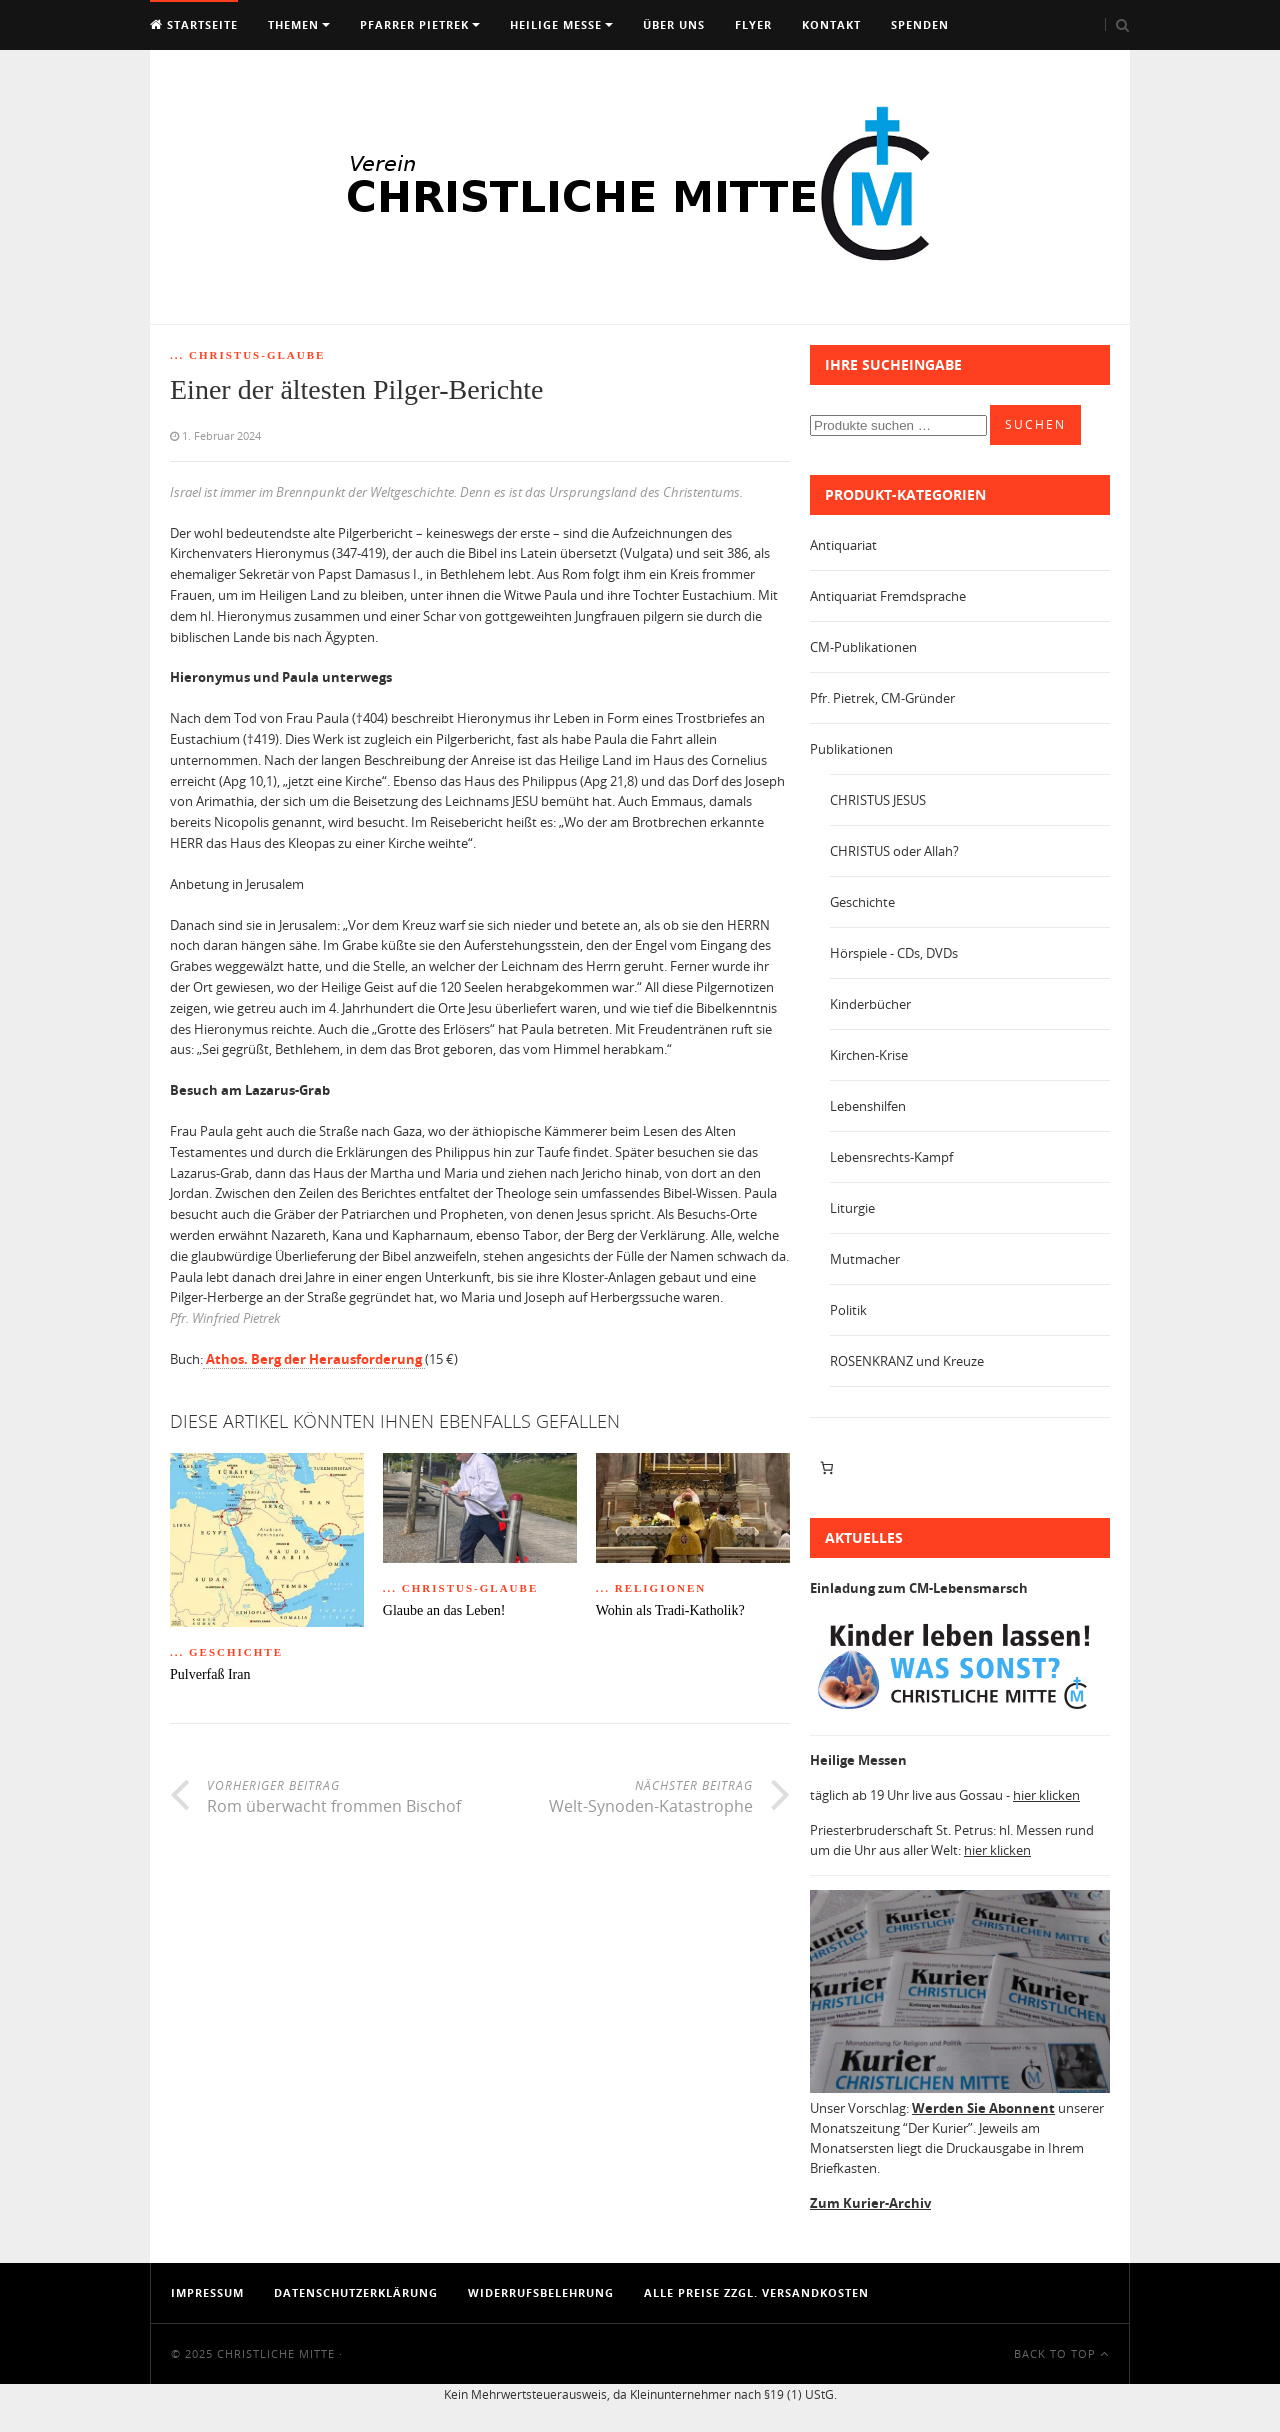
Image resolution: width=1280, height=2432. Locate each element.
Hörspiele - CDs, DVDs (894, 953)
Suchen (1035, 424)
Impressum (207, 2292)
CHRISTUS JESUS (878, 800)
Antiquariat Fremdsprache (888, 596)
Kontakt (831, 24)
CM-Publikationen (863, 647)
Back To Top (1061, 2353)
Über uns (674, 24)
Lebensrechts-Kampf (891, 1157)
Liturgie (852, 1208)
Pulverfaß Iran (210, 1674)
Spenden (920, 24)
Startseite (194, 24)
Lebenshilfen (868, 1106)
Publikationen (851, 749)
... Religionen (651, 1588)
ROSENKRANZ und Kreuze (907, 1361)
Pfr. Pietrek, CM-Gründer (882, 698)
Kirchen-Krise (869, 1055)
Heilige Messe (556, 24)
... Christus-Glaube (247, 355)
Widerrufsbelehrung (541, 2292)
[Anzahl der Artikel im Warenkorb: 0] (826, 1468)
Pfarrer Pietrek (414, 24)
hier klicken (1046, 1795)
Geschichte (862, 902)
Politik (848, 1310)
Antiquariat (843, 545)
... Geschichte (226, 1652)
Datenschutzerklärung (356, 2292)
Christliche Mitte (276, 2353)
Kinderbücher (870, 1004)
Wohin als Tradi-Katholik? (670, 1610)
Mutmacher (865, 1259)
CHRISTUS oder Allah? (894, 851)
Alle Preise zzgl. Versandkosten (756, 2292)
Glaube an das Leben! (444, 1610)
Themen (293, 24)
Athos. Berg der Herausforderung (314, 1359)
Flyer (753, 24)
